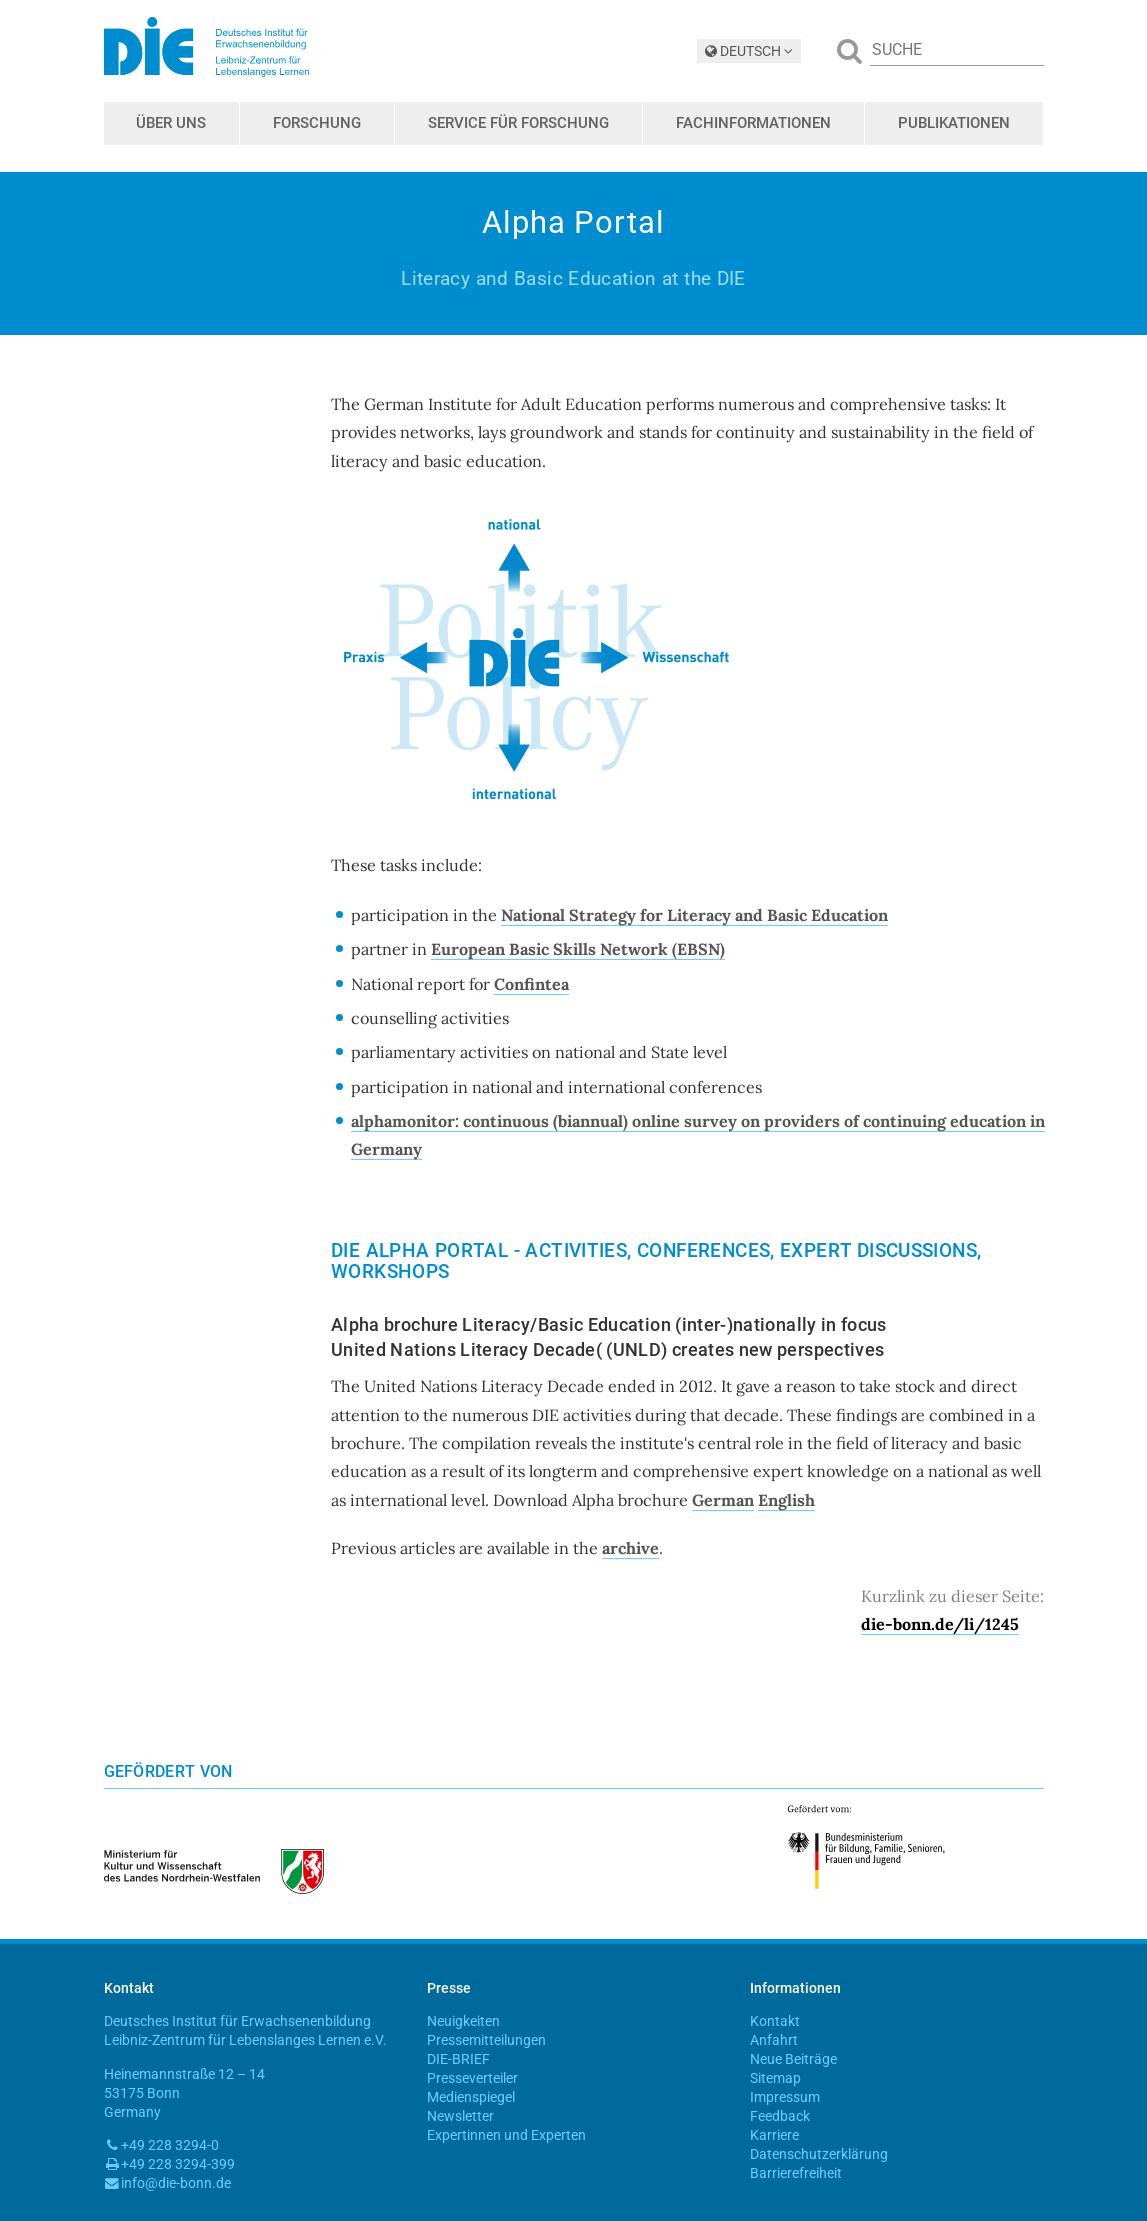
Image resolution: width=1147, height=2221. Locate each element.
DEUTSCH (749, 51)
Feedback (780, 2116)
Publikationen (954, 123)
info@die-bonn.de (176, 2183)
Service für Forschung (518, 123)
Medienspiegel (471, 2097)
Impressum (785, 2097)
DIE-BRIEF (458, 2059)
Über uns (171, 123)
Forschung (317, 123)
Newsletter (460, 2116)
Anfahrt (774, 2040)
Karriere (774, 2135)
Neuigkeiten (463, 2021)
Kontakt (775, 2021)
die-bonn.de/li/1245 (940, 1624)
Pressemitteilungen (486, 2040)
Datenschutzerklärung (819, 2154)
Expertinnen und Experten (506, 2135)
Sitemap (775, 2078)
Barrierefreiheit (796, 2173)
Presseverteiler (472, 2078)
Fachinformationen (753, 123)
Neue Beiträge (793, 2059)
